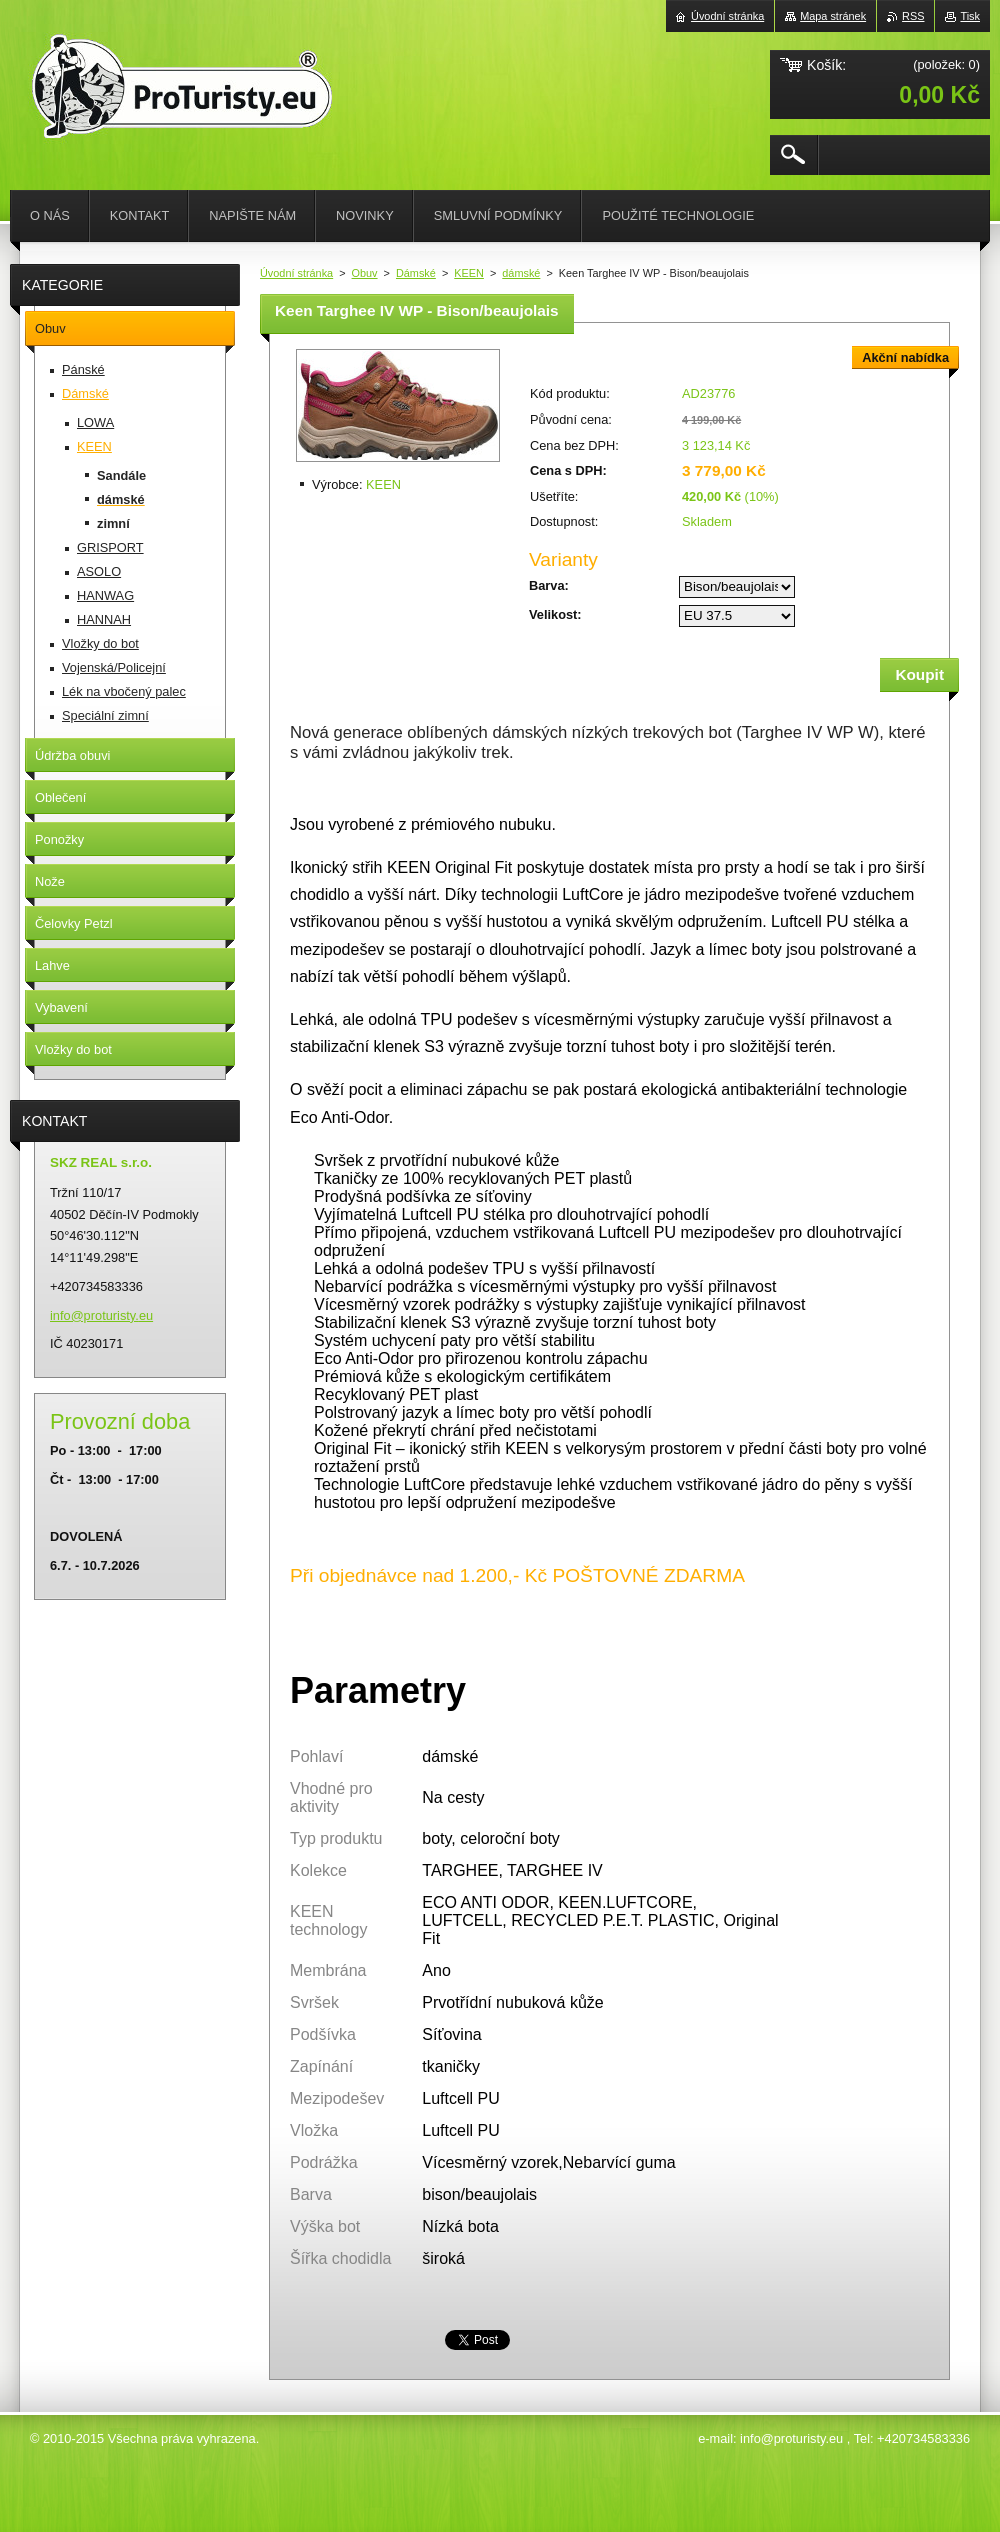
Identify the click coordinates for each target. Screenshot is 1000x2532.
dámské (521, 273)
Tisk (970, 16)
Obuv (365, 273)
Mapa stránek (833, 16)
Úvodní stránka (296, 273)
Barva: (549, 585)
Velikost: (555, 614)
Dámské (416, 273)
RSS (913, 16)
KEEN (469, 273)
